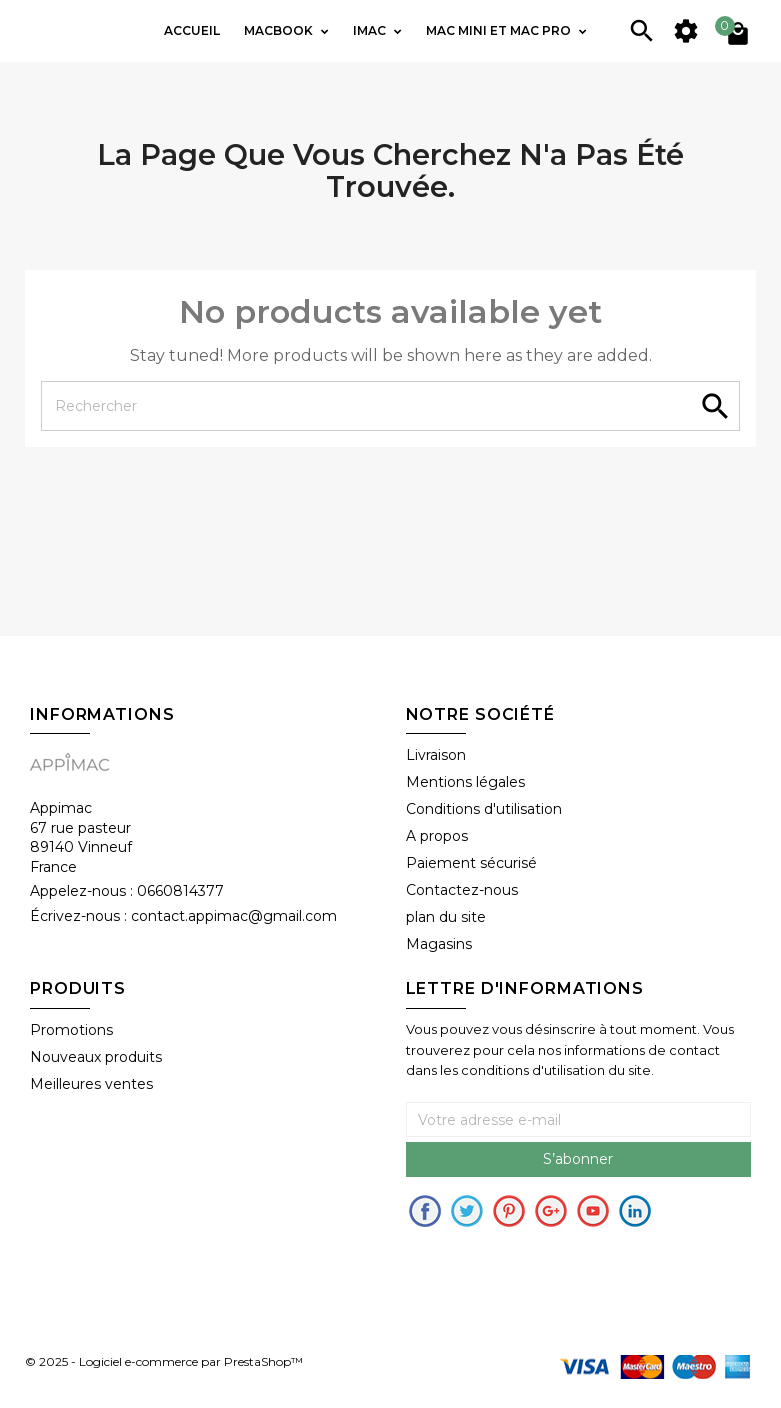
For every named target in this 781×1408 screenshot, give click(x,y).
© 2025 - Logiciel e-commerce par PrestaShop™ (164, 1362)
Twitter (467, 1211)
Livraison (436, 755)
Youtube (593, 1211)
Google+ (551, 1211)
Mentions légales (465, 782)
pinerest (509, 1211)
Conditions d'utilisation (484, 809)
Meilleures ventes (91, 1084)
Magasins (439, 944)
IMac (371, 30)
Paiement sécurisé (471, 863)
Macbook (280, 30)
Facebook (425, 1211)
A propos (437, 836)
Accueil (192, 30)
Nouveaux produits (96, 1057)
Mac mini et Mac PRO (500, 30)
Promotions (71, 1030)
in (635, 1211)
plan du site (446, 917)
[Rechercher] (390, 406)
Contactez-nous (462, 890)
